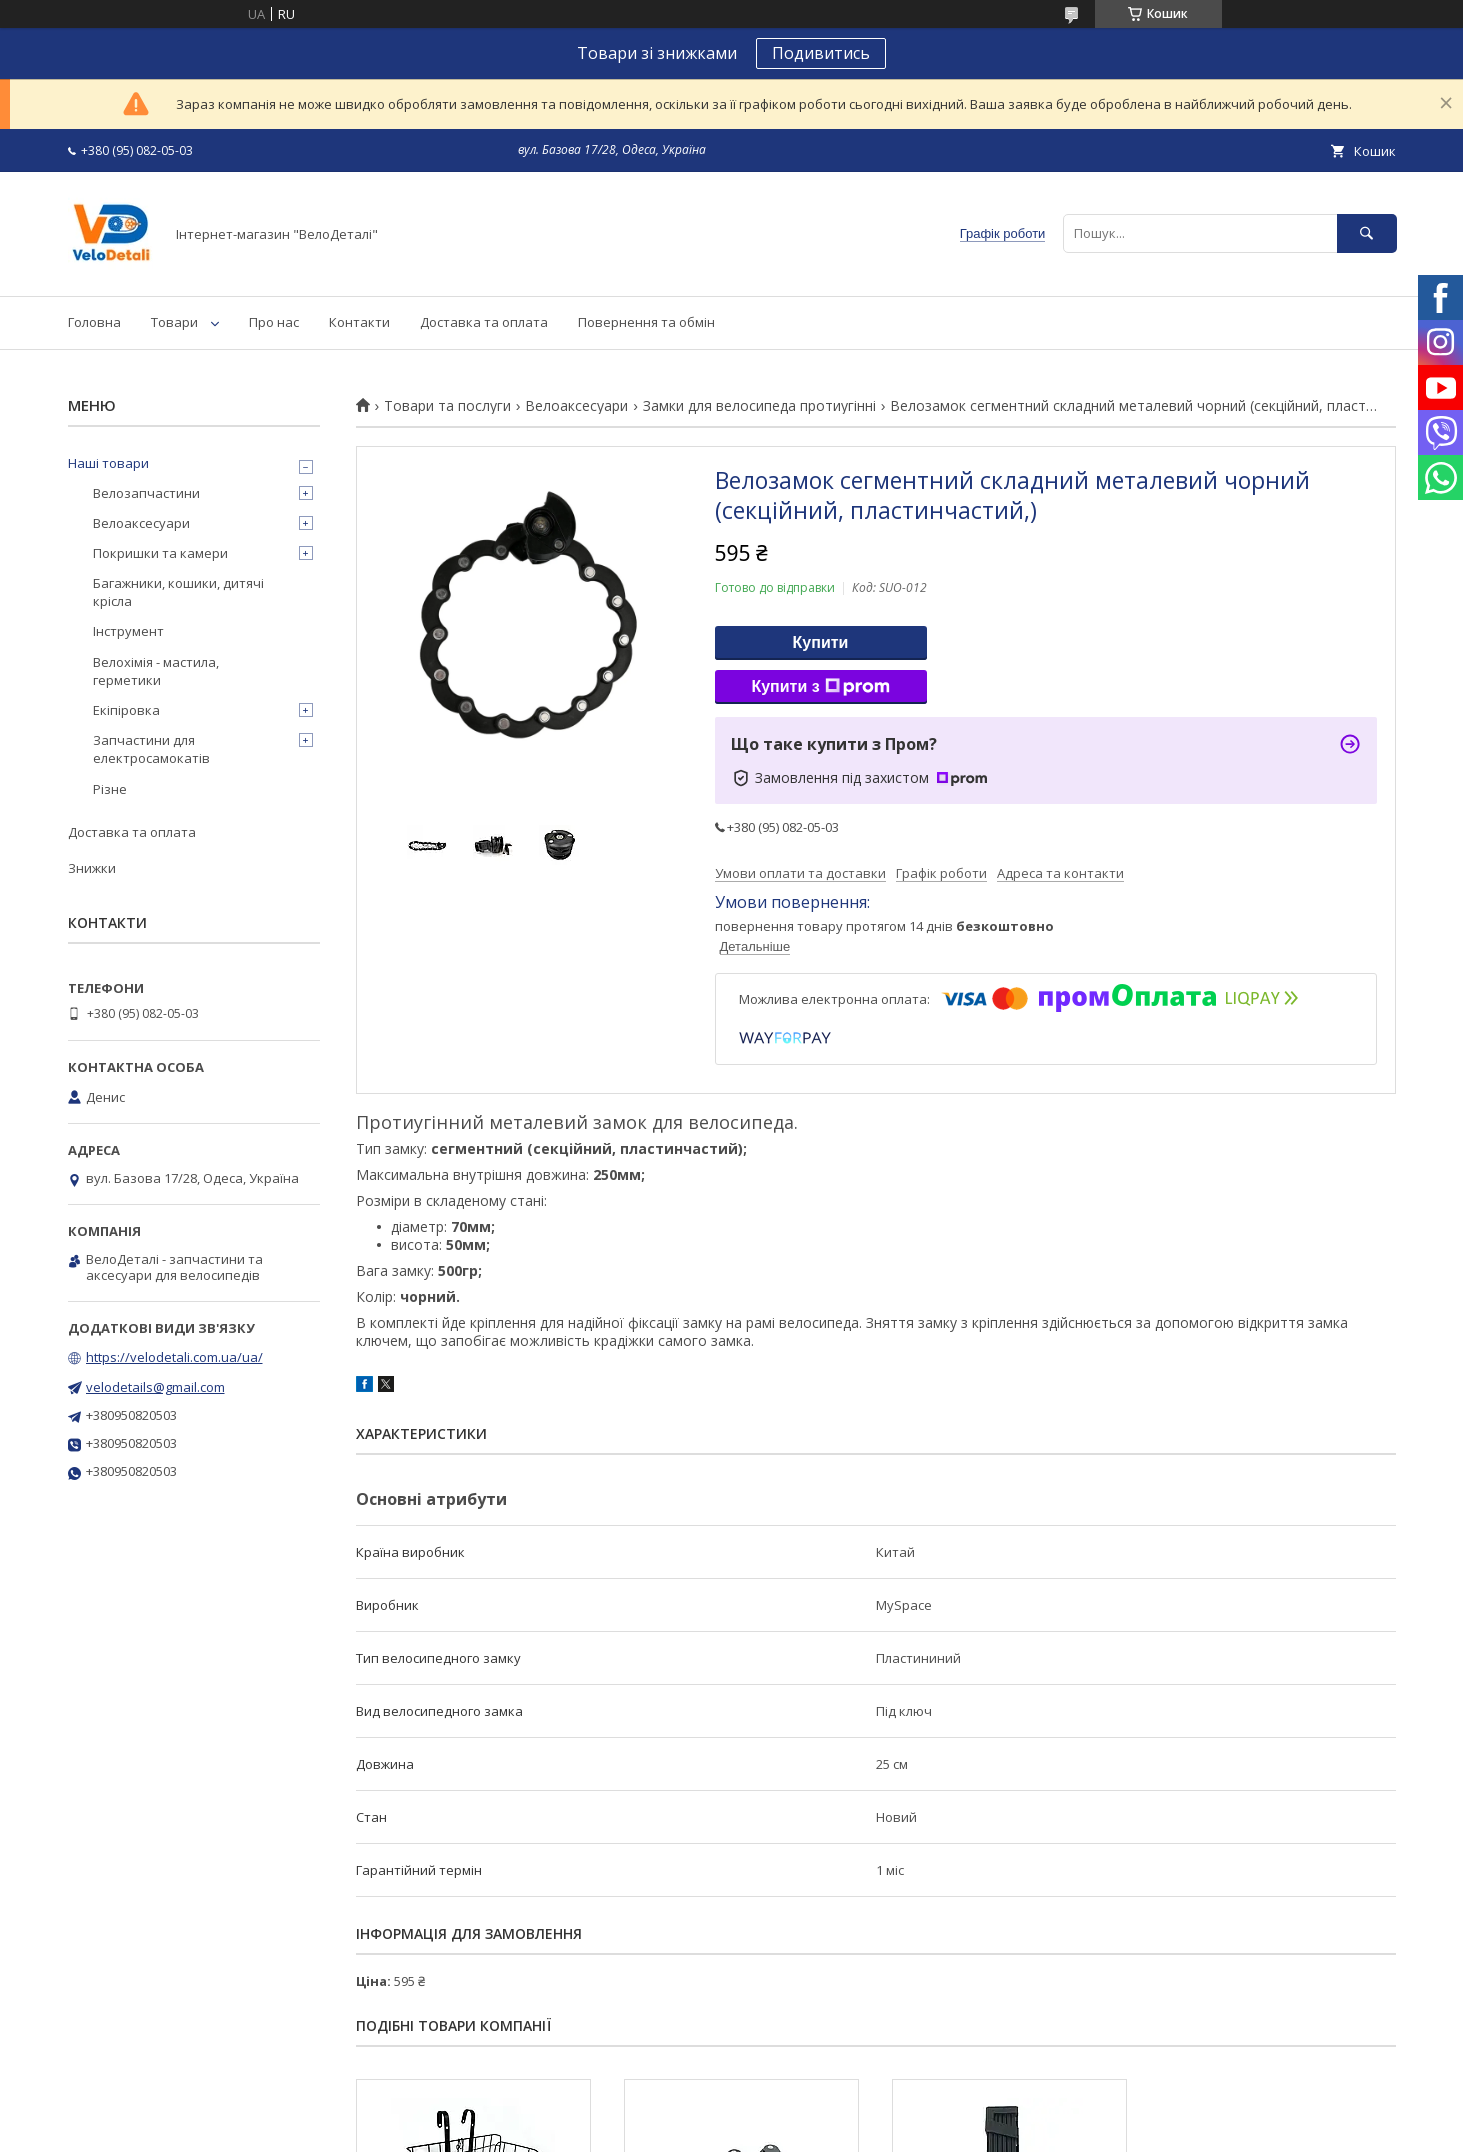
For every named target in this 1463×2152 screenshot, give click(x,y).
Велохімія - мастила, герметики (156, 671)
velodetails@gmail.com (155, 1387)
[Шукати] (1367, 233)
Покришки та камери (160, 553)
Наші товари (108, 463)
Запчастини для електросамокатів (151, 749)
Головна (94, 322)
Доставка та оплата (484, 322)
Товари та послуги (447, 406)
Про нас (274, 322)
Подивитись (821, 53)
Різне (110, 789)
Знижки (92, 868)
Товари (174, 322)
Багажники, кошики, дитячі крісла (178, 592)
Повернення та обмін (646, 322)
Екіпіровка (126, 710)
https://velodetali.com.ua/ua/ (174, 1357)
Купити (821, 642)
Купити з (820, 687)
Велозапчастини (146, 493)
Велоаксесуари (576, 406)
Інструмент (128, 631)
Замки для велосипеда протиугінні (759, 406)
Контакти (359, 322)
